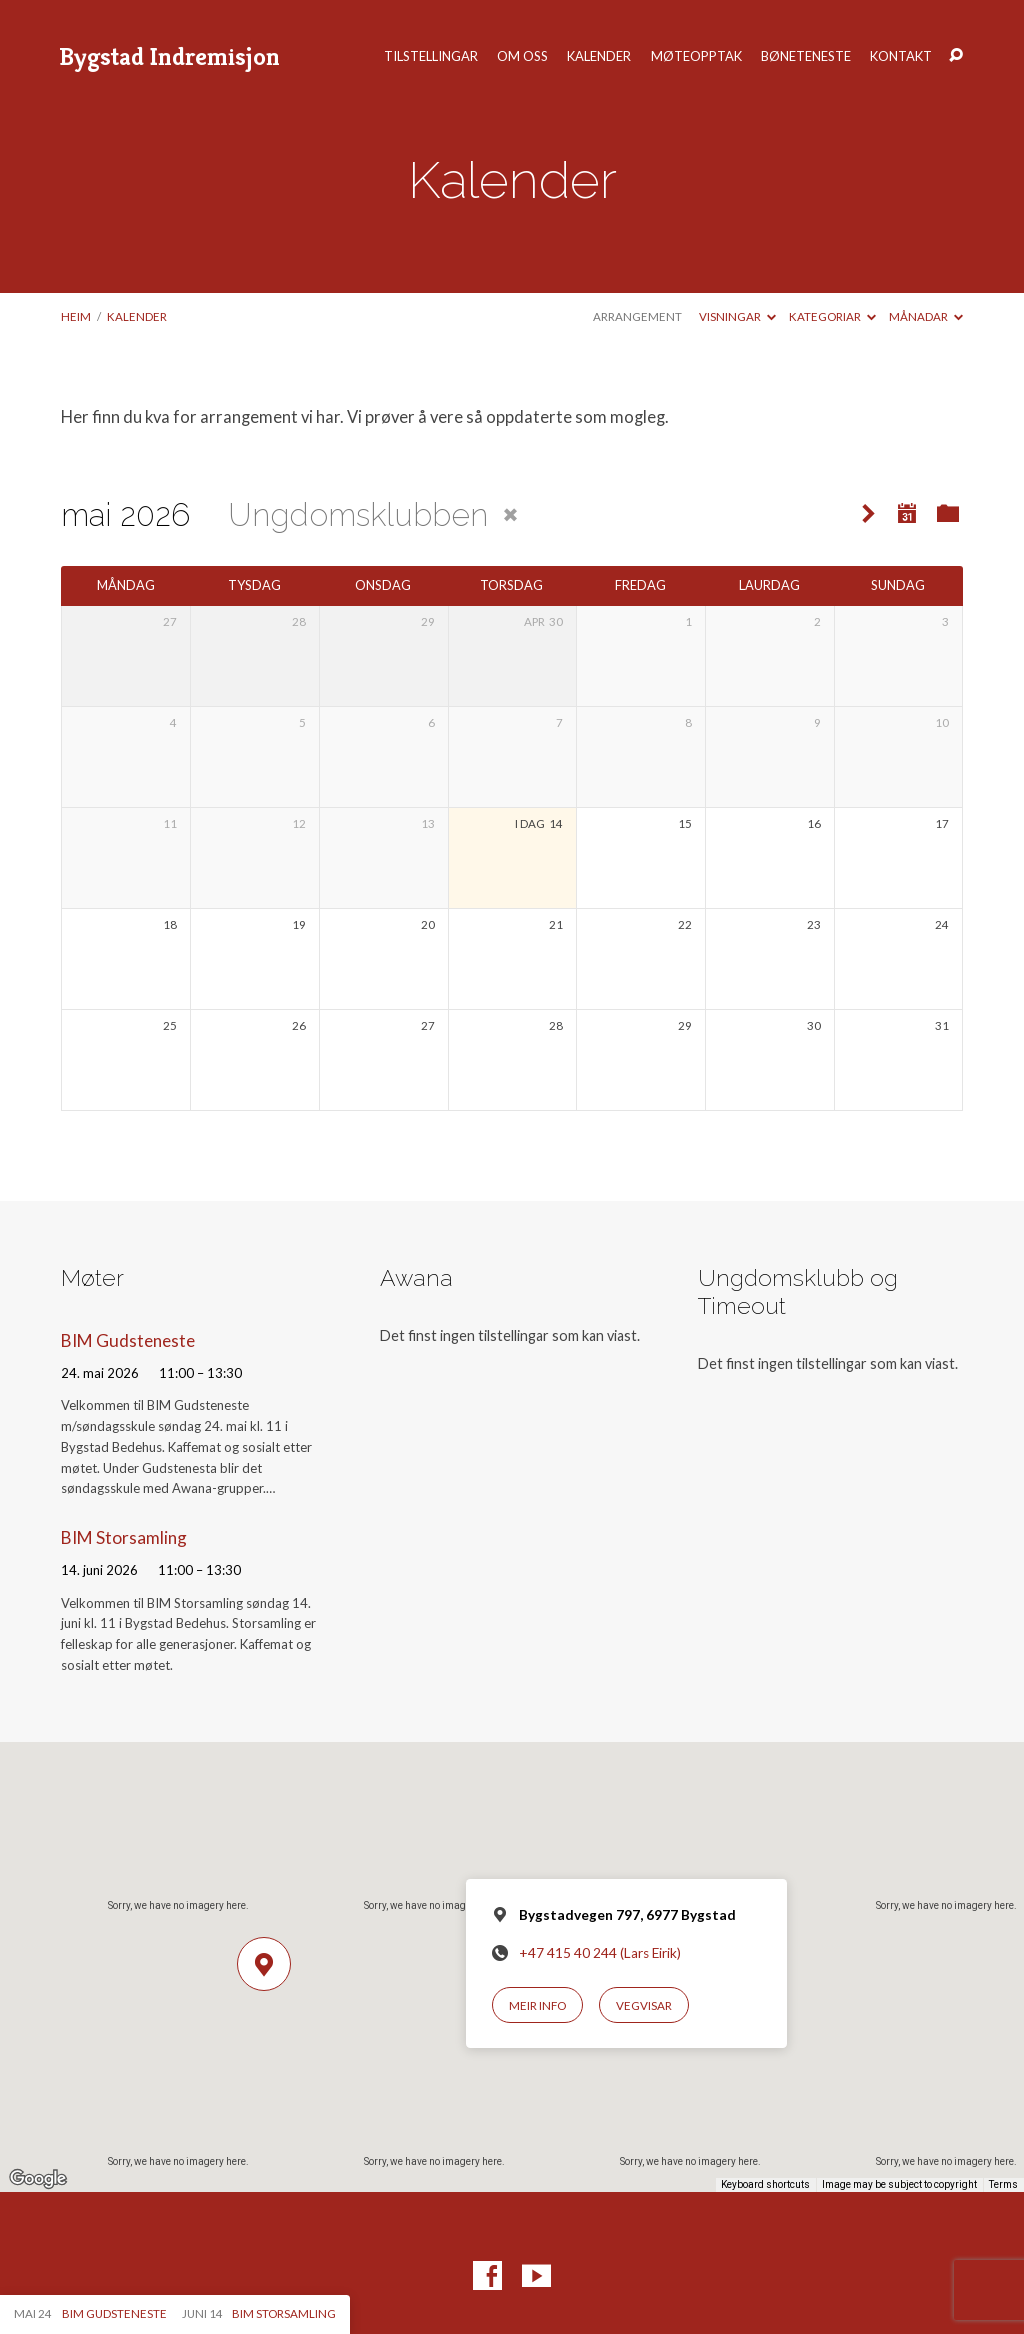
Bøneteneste (806, 56)
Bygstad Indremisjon (169, 56)
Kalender (599, 56)
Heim (76, 316)
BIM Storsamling (124, 1537)
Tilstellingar (431, 56)
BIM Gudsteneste (128, 1340)
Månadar (926, 316)
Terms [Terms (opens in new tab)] (1003, 2184)
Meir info (537, 2005)
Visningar (737, 316)
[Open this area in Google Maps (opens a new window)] (38, 2179)
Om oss (522, 56)
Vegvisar (644, 2005)
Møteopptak (696, 56)
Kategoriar (832, 316)
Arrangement (637, 316)
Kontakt (901, 56)
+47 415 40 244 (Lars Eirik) (600, 1953)
